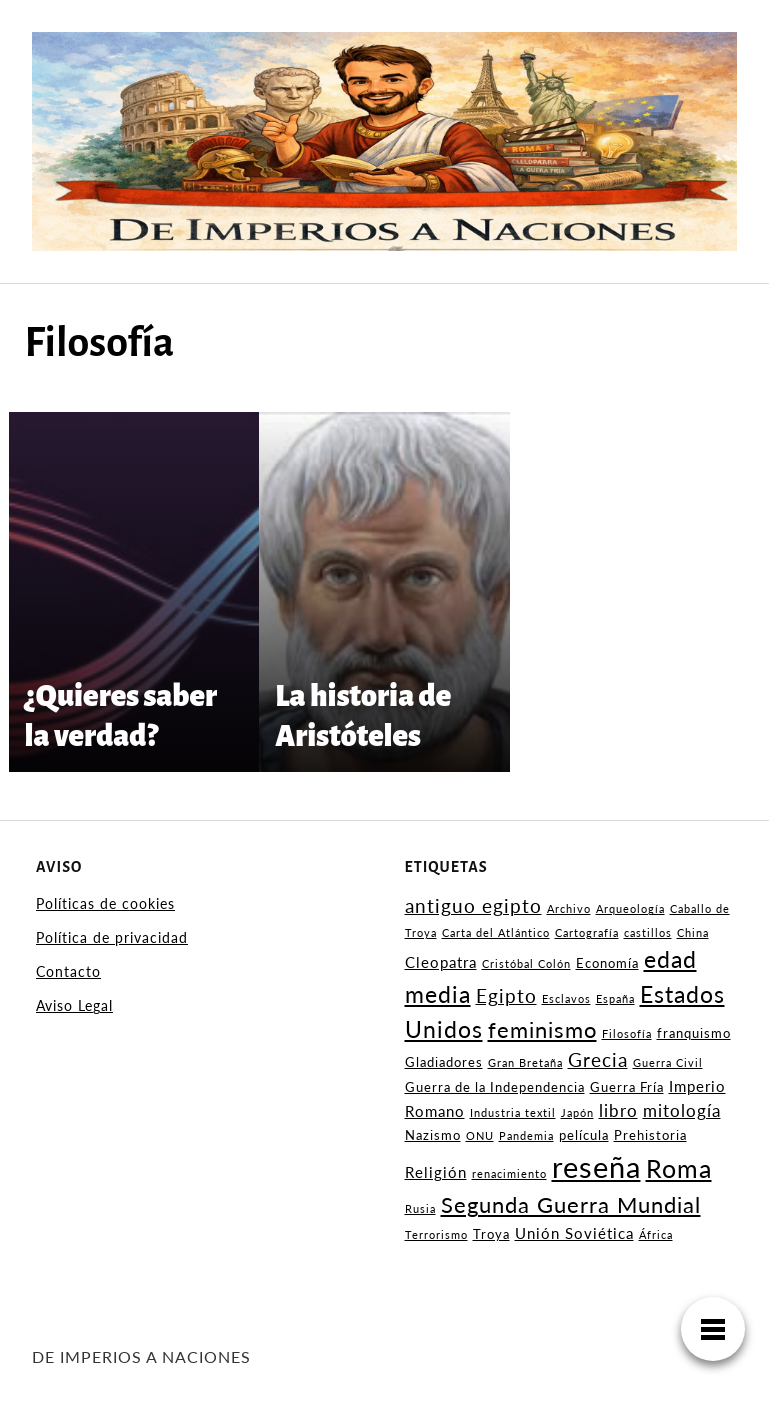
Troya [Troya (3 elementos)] (491, 1234)
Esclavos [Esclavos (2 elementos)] (566, 998)
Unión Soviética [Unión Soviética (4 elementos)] (574, 1233)
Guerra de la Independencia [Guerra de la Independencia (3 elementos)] (495, 1087)
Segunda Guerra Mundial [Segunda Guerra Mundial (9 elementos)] (571, 1205)
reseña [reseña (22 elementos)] (596, 1166)
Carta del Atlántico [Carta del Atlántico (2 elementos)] (496, 932)
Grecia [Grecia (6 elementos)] (598, 1060)
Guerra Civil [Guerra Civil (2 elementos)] (668, 1062)
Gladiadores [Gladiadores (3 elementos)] (444, 1062)
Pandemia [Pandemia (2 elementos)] (526, 1135)
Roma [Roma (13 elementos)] (679, 1168)
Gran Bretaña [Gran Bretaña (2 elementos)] (525, 1062)
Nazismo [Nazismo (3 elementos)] (433, 1135)
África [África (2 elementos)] (656, 1234)
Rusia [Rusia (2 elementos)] (420, 1208)
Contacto (68, 971)
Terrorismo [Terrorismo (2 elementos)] (436, 1234)
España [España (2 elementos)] (615, 998)
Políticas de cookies (105, 903)
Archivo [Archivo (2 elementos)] (569, 908)
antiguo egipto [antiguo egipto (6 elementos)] (473, 906)
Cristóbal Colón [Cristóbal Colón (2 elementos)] (526, 963)
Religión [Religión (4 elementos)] (436, 1172)
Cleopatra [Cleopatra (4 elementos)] (441, 962)
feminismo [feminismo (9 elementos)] (542, 1030)
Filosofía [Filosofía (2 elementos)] (627, 1033)
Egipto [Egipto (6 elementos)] (506, 996)
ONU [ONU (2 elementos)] (480, 1135)
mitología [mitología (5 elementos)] (682, 1110)
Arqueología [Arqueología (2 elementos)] (630, 908)
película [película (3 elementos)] (584, 1135)
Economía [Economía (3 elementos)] (607, 963)
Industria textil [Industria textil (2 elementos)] (513, 1112)
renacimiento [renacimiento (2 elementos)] (509, 1173)
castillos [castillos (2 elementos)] (648, 932)
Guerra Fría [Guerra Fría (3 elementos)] (627, 1087)
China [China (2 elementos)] (693, 932)
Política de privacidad (112, 937)
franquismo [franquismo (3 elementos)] (694, 1033)
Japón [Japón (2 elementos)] (577, 1112)
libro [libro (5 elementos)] (618, 1110)
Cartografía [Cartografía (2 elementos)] (587, 932)
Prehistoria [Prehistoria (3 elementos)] (650, 1135)
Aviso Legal (74, 1005)
